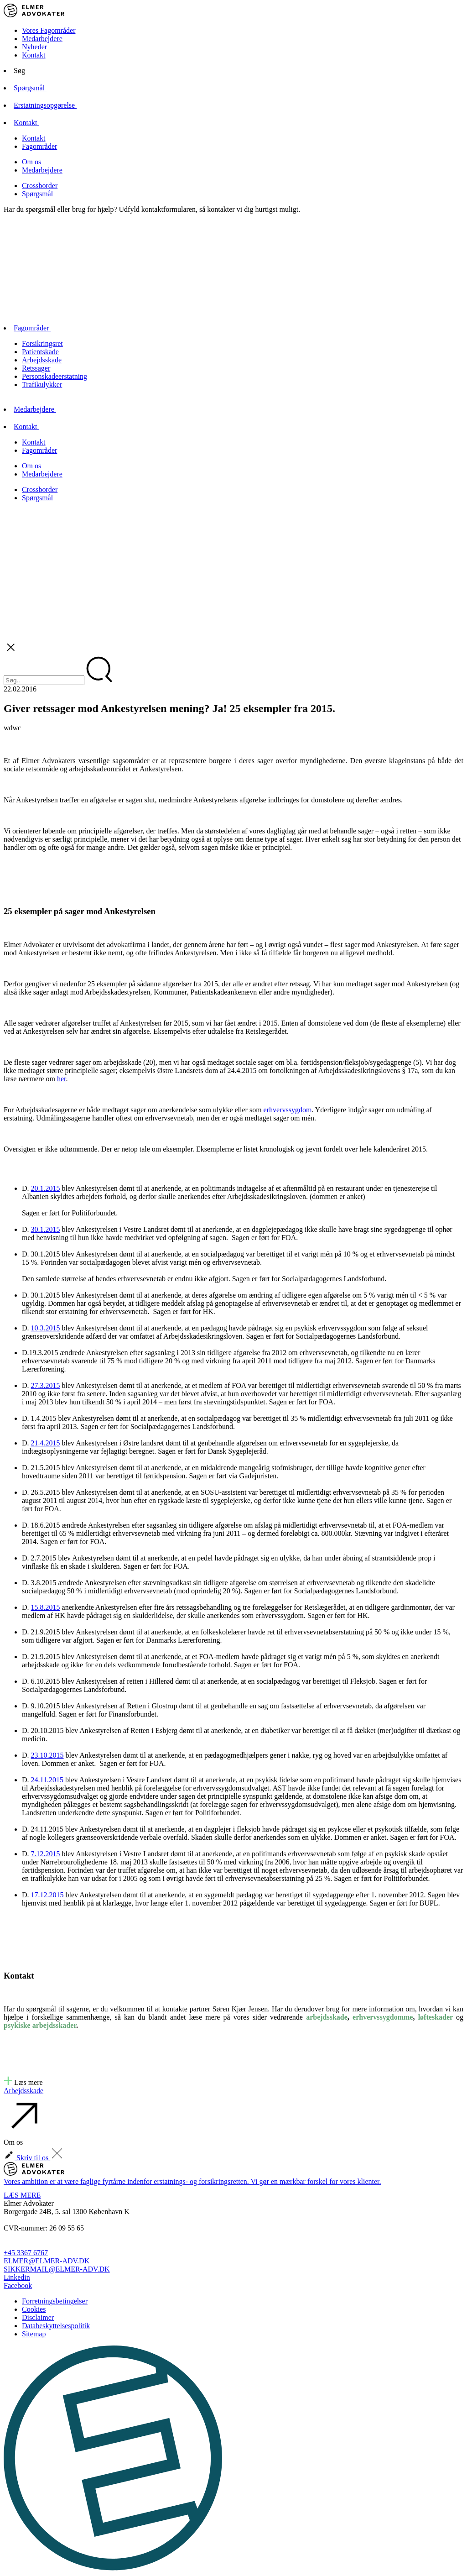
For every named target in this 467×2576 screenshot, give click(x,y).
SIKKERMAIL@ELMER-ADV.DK (57, 2269)
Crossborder (39, 185)
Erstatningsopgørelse (53, 105)
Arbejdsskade (42, 360)
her (61, 1079)
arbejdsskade (327, 2017)
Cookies (34, 2309)
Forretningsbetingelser (55, 2301)
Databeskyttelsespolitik (56, 2326)
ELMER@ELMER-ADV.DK (46, 2261)
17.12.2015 (47, 1895)
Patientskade (40, 352)
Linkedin (17, 2277)
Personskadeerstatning (54, 376)
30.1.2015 (45, 1229)
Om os (31, 162)
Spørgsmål (38, 88)
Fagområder (39, 146)
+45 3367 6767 (26, 2253)
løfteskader (435, 2017)
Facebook (18, 2285)
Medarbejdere (42, 38)
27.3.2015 (45, 1385)
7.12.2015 (45, 1854)
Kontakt (34, 55)
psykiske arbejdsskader (40, 2025)
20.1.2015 (45, 1188)
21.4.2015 (45, 1443)
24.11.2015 (47, 1780)
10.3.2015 (45, 1328)
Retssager (36, 368)
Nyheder (34, 47)
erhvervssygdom (288, 1110)
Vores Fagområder (48, 30)
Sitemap (34, 2334)
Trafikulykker (42, 384)
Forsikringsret (42, 343)
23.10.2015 (47, 1755)
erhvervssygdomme (383, 2017)
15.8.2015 (45, 1607)
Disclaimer (38, 2317)
